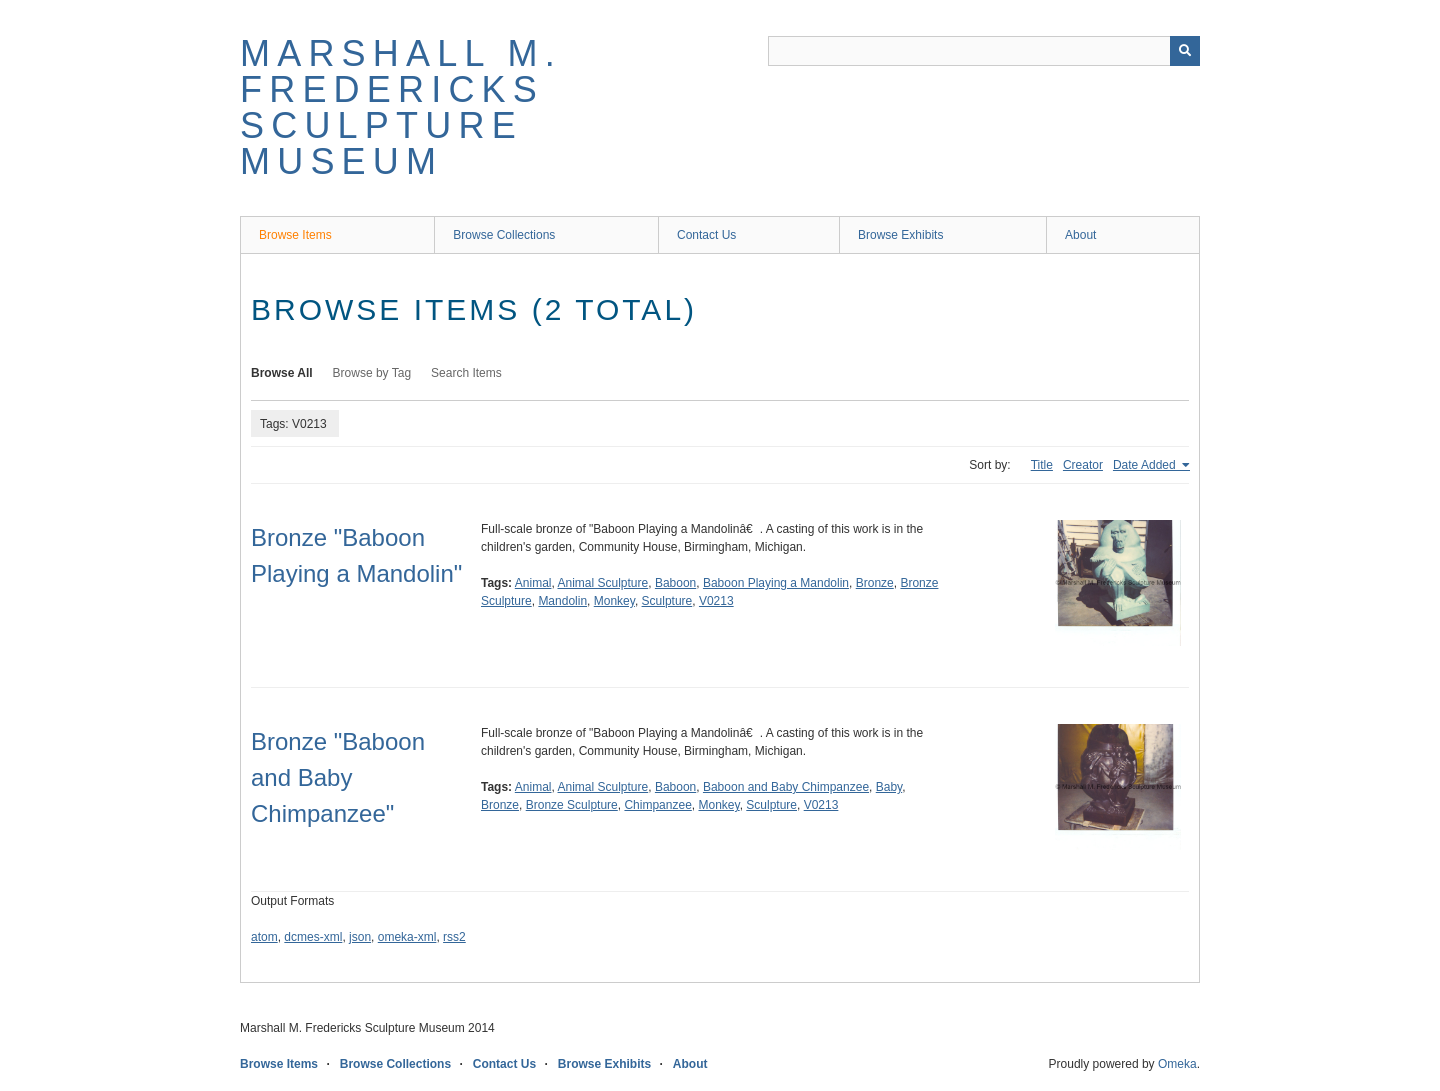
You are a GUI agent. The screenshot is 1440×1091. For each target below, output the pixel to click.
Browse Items (295, 235)
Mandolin (562, 601)
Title (1042, 465)
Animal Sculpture (603, 583)
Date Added (1146, 465)
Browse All (282, 373)
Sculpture (667, 601)
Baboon (675, 583)
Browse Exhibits (900, 235)
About (1080, 235)
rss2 (454, 937)
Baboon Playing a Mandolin (776, 583)
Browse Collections (504, 235)
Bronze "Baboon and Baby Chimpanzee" (338, 777)
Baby (889, 787)
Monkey (614, 601)
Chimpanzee (657, 805)
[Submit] (1185, 51)
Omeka (1177, 1064)
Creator (1083, 465)
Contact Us (706, 235)
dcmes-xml (313, 937)
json (360, 937)
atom (264, 937)
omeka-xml (407, 937)
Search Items (466, 373)
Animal (533, 583)
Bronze (875, 583)
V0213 (716, 601)
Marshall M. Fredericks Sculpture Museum (401, 107)
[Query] (984, 51)
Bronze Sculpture (572, 805)
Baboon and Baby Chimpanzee (786, 787)
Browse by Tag (372, 373)
